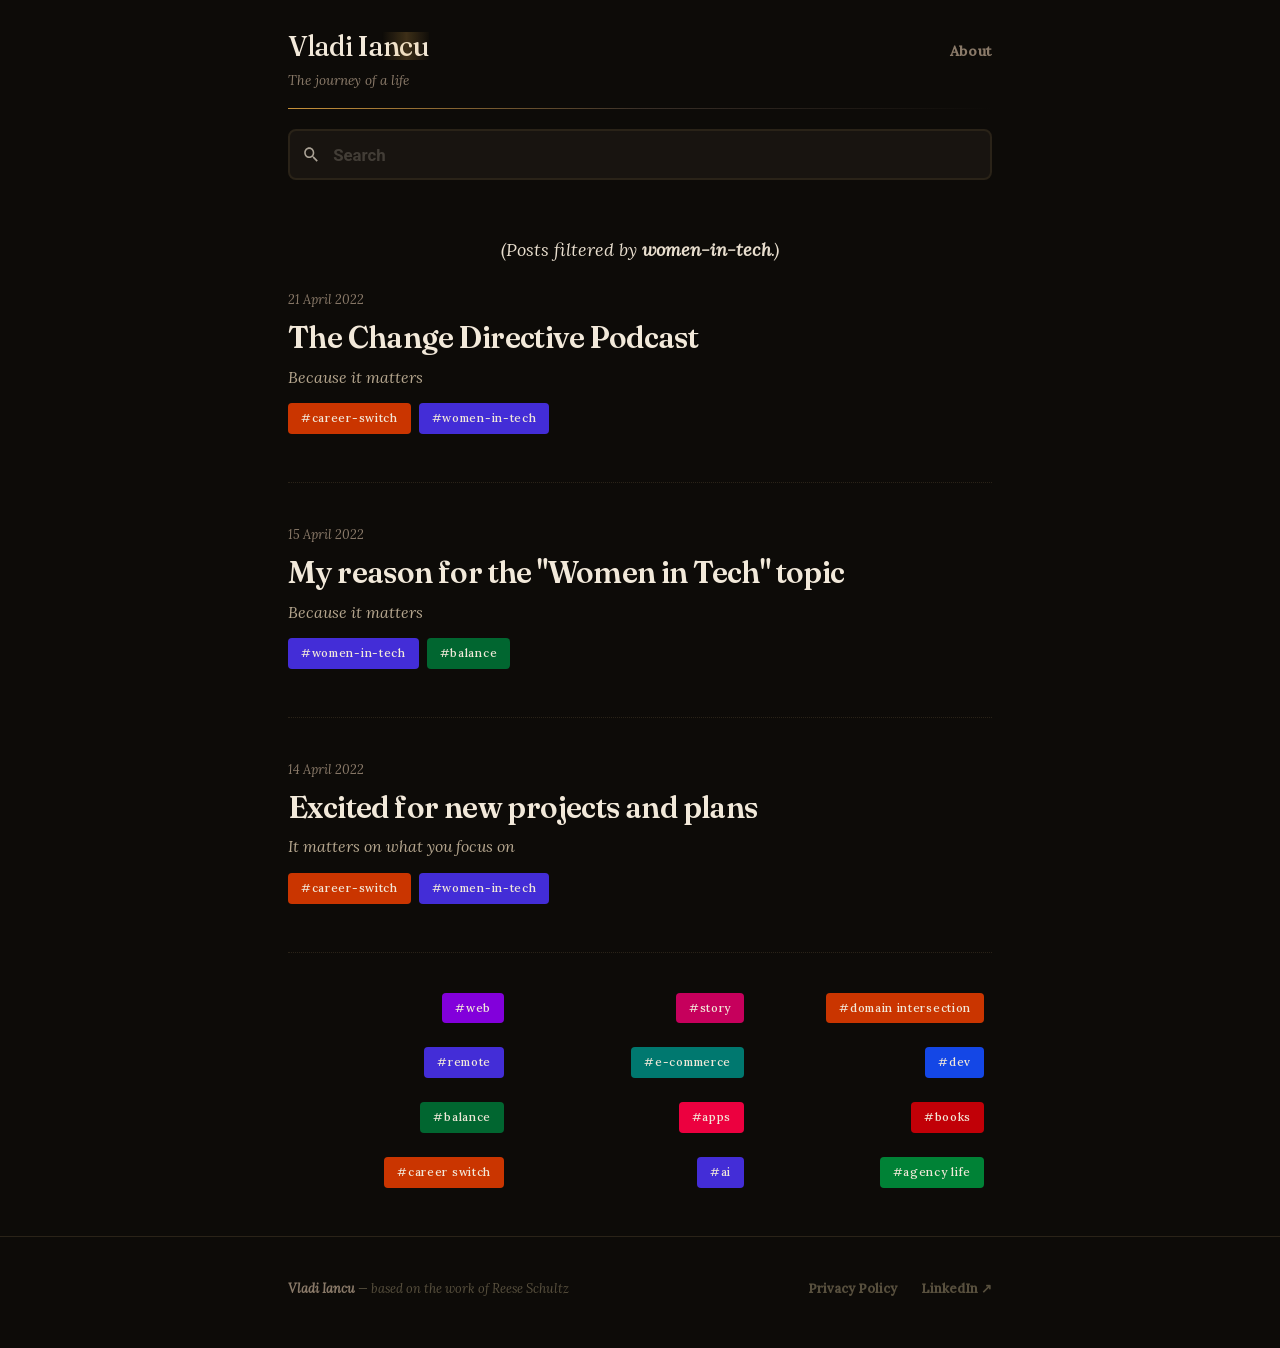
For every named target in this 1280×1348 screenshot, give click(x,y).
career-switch (355, 417)
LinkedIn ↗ (956, 1288)
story (715, 1007)
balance (473, 652)
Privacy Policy (852, 1288)
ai (726, 1171)
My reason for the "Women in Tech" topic (566, 572)
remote (469, 1061)
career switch (449, 1171)
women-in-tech (489, 417)
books (953, 1116)
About (971, 51)
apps (716, 1116)
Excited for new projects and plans (523, 807)
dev (960, 1061)
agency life (937, 1171)
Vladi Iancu (321, 1288)
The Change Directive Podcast (493, 337)
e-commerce (693, 1061)
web (478, 1007)
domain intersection (910, 1007)
